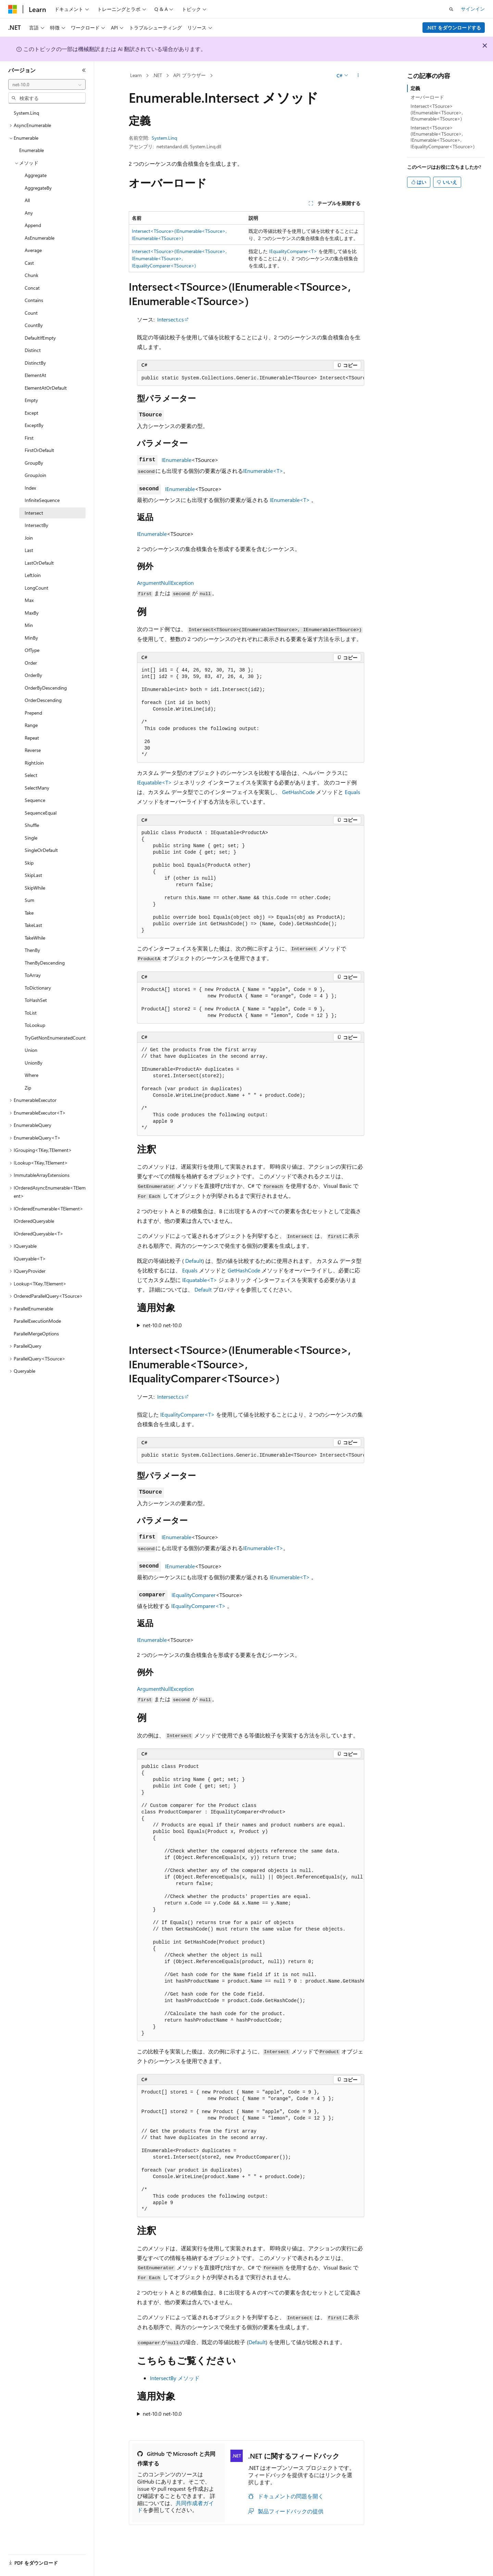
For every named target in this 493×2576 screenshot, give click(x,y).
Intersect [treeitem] (34, 513)
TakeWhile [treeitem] (35, 937)
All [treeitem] (27, 200)
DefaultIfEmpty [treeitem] (40, 338)
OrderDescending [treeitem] (43, 700)
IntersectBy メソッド (175, 2378)
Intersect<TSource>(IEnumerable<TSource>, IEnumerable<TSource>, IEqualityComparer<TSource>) (179, 258)
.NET (157, 75)
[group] (250, 378)
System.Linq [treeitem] (26, 113)
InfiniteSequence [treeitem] (42, 500)
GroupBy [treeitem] (34, 463)
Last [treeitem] (29, 550)
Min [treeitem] (29, 625)
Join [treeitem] (29, 538)
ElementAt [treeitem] (35, 375)
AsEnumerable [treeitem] (39, 238)
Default (193, 1260)
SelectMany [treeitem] (37, 787)
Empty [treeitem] (31, 400)
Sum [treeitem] (29, 900)
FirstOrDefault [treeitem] (39, 450)
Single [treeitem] (31, 837)
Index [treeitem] (30, 488)
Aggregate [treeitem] (36, 175)
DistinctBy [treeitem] (35, 363)
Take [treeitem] (29, 912)
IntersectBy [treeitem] (36, 525)
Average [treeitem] (33, 250)
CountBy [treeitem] (34, 325)
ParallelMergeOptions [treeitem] (36, 1333)
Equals (352, 791)
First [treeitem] (29, 438)
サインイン (473, 8)
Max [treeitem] (29, 600)
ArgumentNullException (165, 582)
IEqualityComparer (194, 1594)
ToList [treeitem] (31, 1012)
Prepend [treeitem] (33, 712)
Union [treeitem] (31, 1050)
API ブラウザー (189, 75)
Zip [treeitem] (28, 1087)
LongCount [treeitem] (36, 588)
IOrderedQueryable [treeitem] (34, 1221)
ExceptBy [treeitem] (34, 425)
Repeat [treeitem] (32, 737)
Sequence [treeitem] (35, 800)
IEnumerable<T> (263, 470)
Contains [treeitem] (34, 300)
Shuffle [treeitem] (32, 825)
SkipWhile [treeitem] (35, 887)
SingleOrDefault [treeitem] (41, 850)
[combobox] (47, 84)
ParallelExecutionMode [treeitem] (37, 1321)
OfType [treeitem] (32, 650)
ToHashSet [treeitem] (36, 1000)
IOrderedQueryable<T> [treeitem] (38, 1233)
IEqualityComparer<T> (293, 251)
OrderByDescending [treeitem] (46, 687)
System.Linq (164, 138)
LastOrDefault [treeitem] (39, 563)
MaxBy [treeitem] (32, 613)
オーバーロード (427, 97)
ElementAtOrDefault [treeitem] (46, 388)
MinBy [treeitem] (31, 637)
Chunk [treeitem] (31, 275)
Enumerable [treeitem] (31, 150)
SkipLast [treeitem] (33, 875)
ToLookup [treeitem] (35, 1025)
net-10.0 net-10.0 (162, 1325)
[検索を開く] (451, 9)
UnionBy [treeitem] (33, 1062)
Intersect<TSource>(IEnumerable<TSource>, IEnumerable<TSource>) (436, 112)
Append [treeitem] (33, 225)
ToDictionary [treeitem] (38, 987)
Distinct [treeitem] (33, 350)
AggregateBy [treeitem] (38, 188)
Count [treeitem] (31, 313)
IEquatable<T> (154, 782)
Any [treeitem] (29, 213)
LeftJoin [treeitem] (33, 575)
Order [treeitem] (31, 662)
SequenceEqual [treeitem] (40, 812)
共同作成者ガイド (175, 2506)
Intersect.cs (170, 319)
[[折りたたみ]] (84, 70)
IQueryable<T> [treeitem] (30, 1258)
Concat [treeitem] (32, 288)
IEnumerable (176, 459)
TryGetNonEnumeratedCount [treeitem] (55, 1037)
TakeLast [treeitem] (33, 925)
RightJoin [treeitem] (34, 762)
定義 (415, 88)
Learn (136, 75)
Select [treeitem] (31, 775)
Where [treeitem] (31, 1075)
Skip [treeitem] (29, 862)
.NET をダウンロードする (454, 27)
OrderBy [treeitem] (33, 675)
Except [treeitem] (31, 413)
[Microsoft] (12, 9)
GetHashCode (298, 791)
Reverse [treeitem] (33, 750)
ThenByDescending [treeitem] (45, 962)
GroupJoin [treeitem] (35, 475)
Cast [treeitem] (29, 263)
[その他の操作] (358, 75)
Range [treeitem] (31, 725)
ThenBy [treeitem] (32, 950)
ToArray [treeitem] (33, 975)
